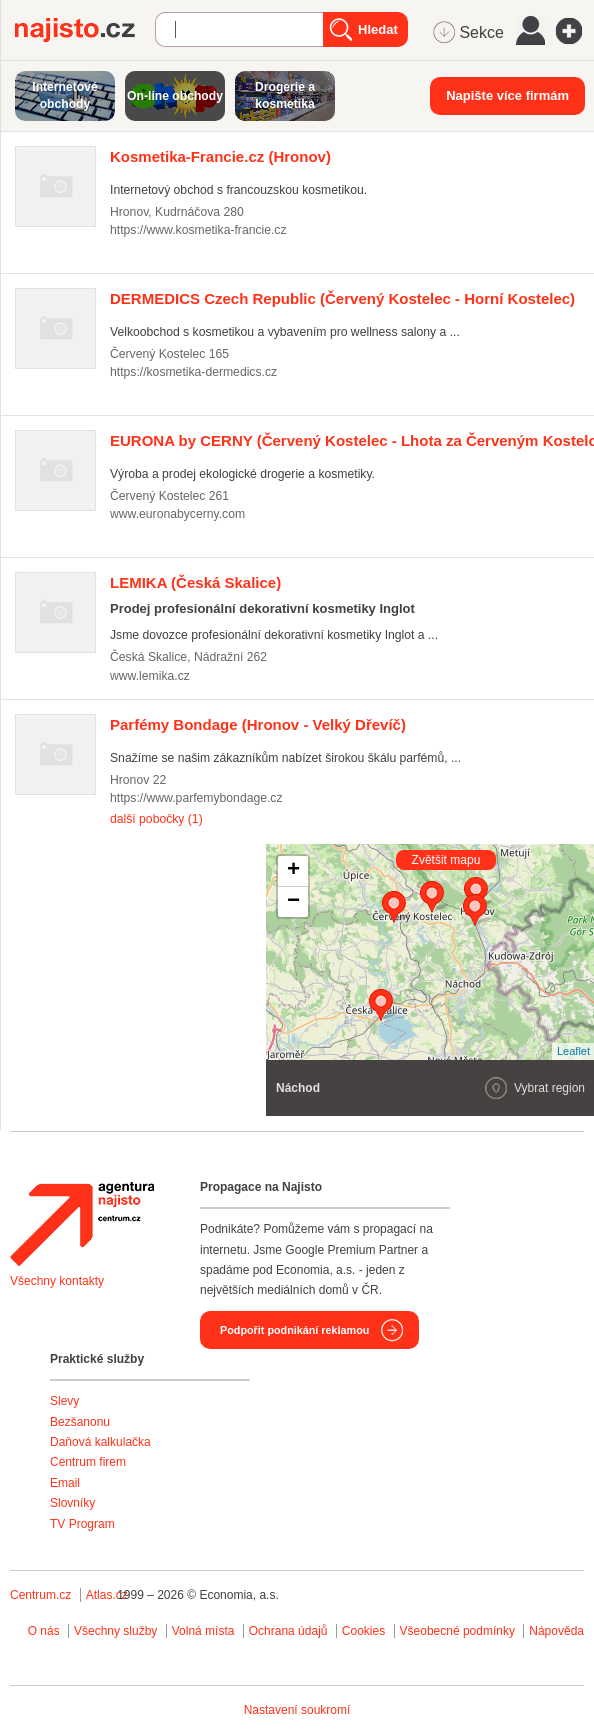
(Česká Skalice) (195, 582)
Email (65, 1483)
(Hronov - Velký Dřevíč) (258, 724)
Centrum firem (88, 1462)
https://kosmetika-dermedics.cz (193, 372)
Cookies (363, 1631)
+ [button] (293, 871)
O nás (44, 1631)
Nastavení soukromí (297, 1710)
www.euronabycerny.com (177, 514)
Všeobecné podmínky (457, 1631)
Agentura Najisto (82, 1224)
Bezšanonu (80, 1422)
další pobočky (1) (156, 819)
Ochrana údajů (288, 1631)
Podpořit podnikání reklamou (294, 1330)
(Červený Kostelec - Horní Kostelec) (342, 298)
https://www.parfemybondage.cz (196, 798)
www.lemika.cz (150, 676)
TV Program (82, 1524)
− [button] (293, 902)
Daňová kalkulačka (100, 1442)
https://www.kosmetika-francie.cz (198, 230)
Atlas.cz (107, 1595)
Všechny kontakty (57, 1281)
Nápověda (556, 1631)
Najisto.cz (85, 30)
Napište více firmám (507, 95)
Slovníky (72, 1503)
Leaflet (573, 1051)
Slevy (64, 1401)
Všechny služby (117, 1631)
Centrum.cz (40, 1595)
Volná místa (203, 1631)
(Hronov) (220, 156)
